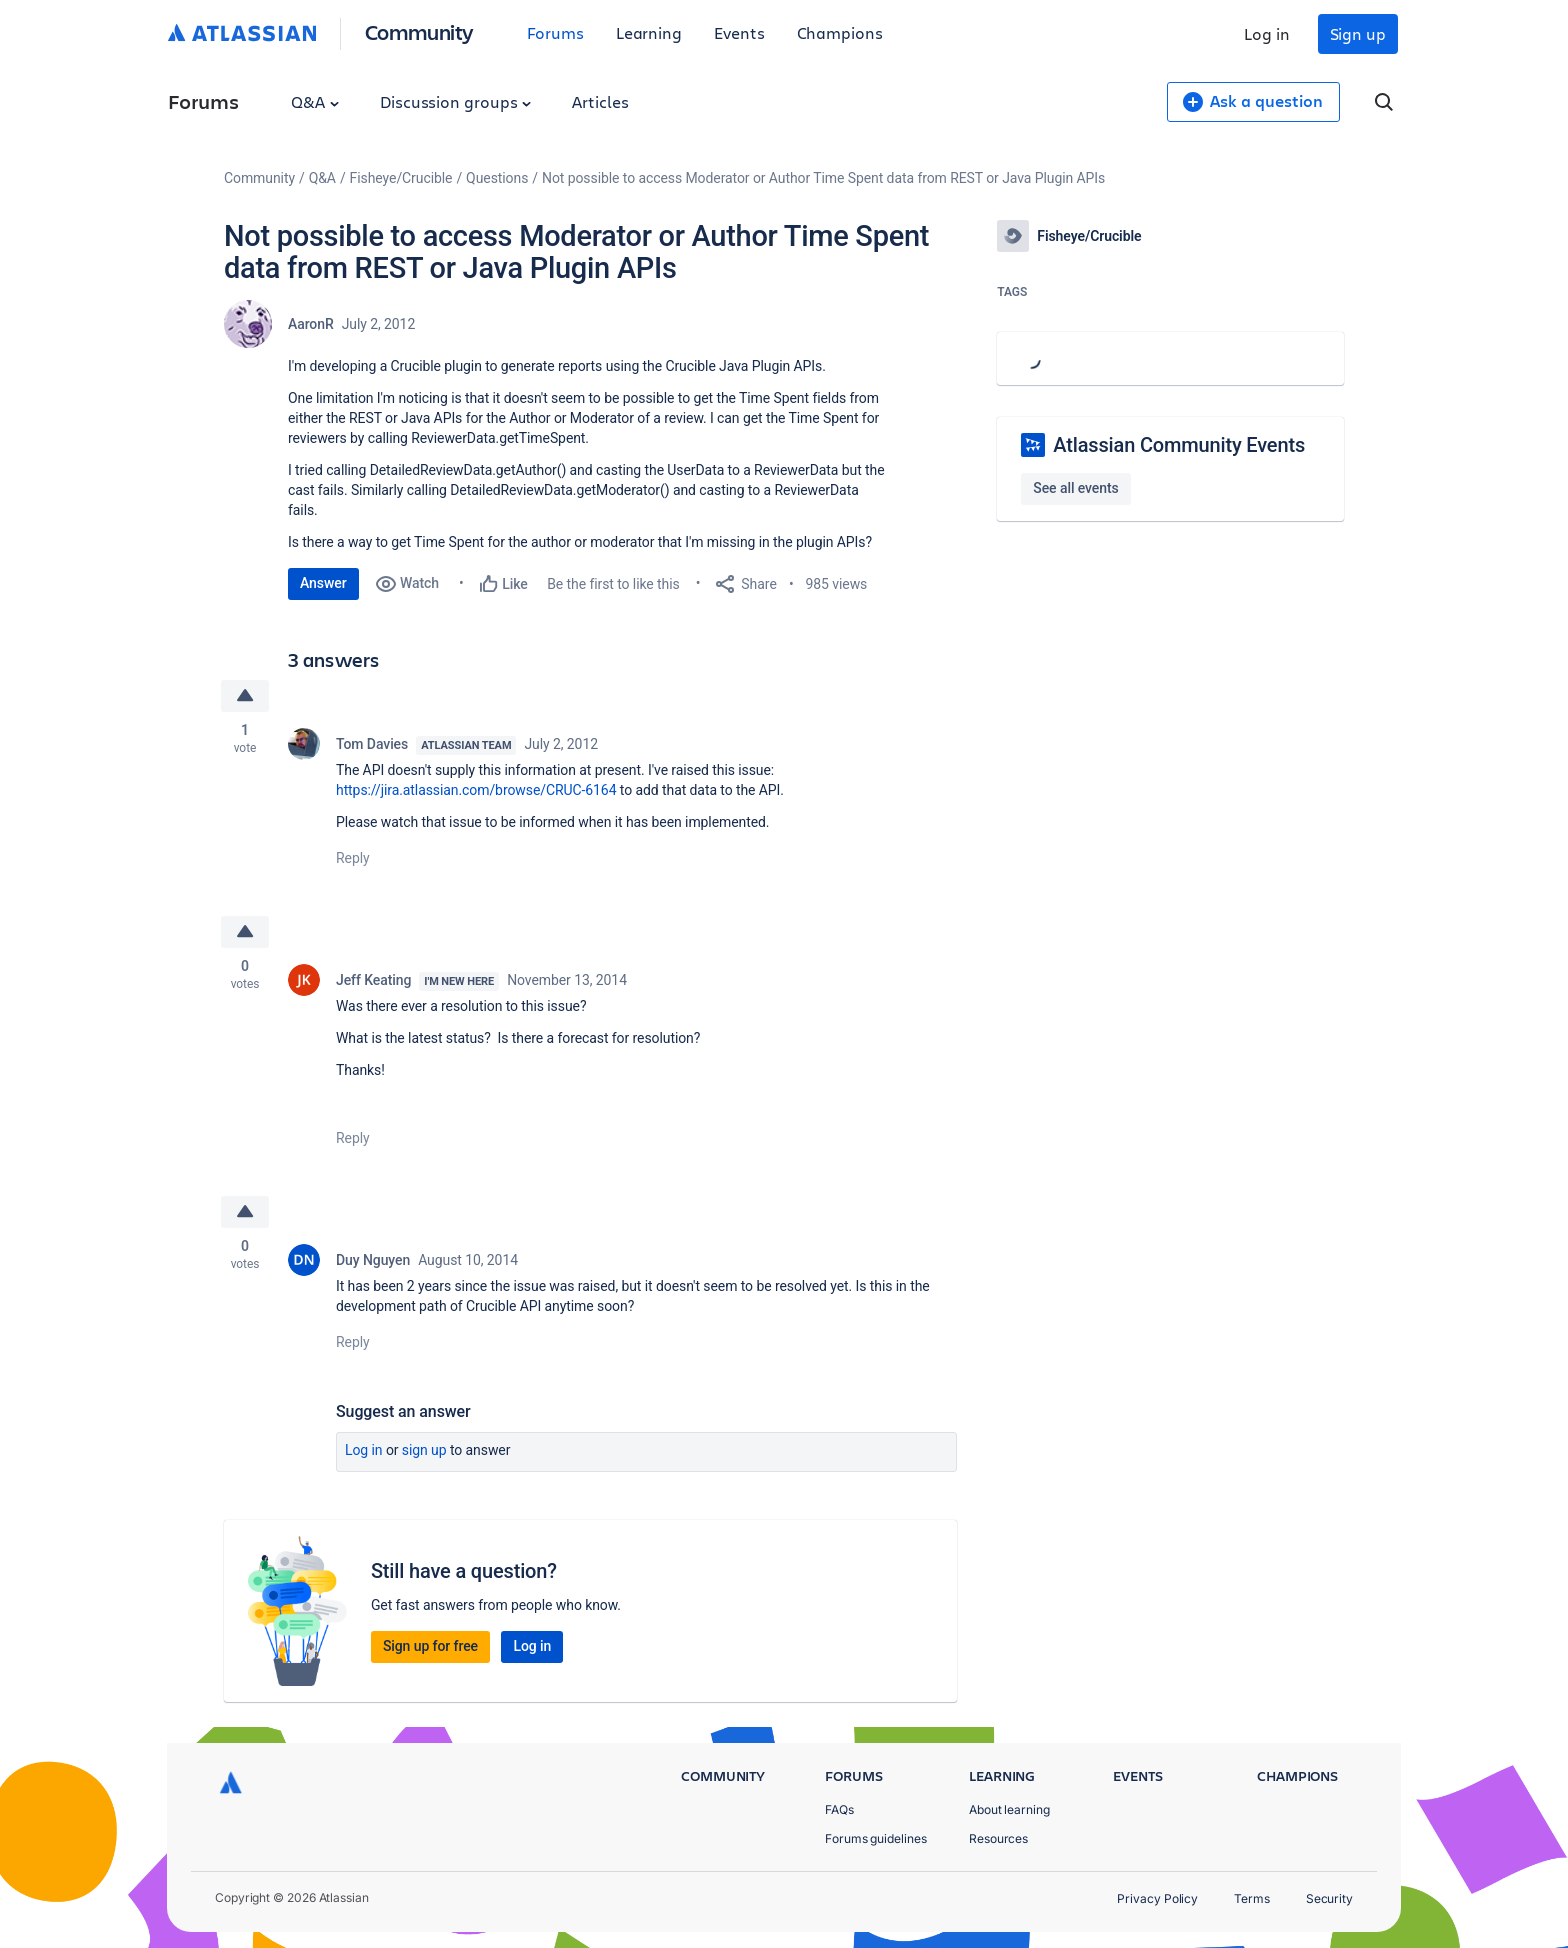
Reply (353, 858)
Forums (555, 32)
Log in (1267, 33)
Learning (649, 32)
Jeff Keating (373, 980)
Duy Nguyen (373, 1260)
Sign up (1358, 33)
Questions (497, 178)
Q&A (315, 101)
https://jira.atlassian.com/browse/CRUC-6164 (476, 790)
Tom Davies (372, 744)
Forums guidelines (876, 1838)
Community (419, 31)
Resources (998, 1838)
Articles (600, 101)
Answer (323, 583)
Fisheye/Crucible (401, 178)
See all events (1075, 488)
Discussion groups (456, 101)
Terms (1252, 1898)
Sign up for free (430, 1646)
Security (1329, 1898)
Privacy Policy (1157, 1898)
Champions (840, 32)
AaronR (311, 324)
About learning (1009, 1809)
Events (739, 32)
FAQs (839, 1809)
